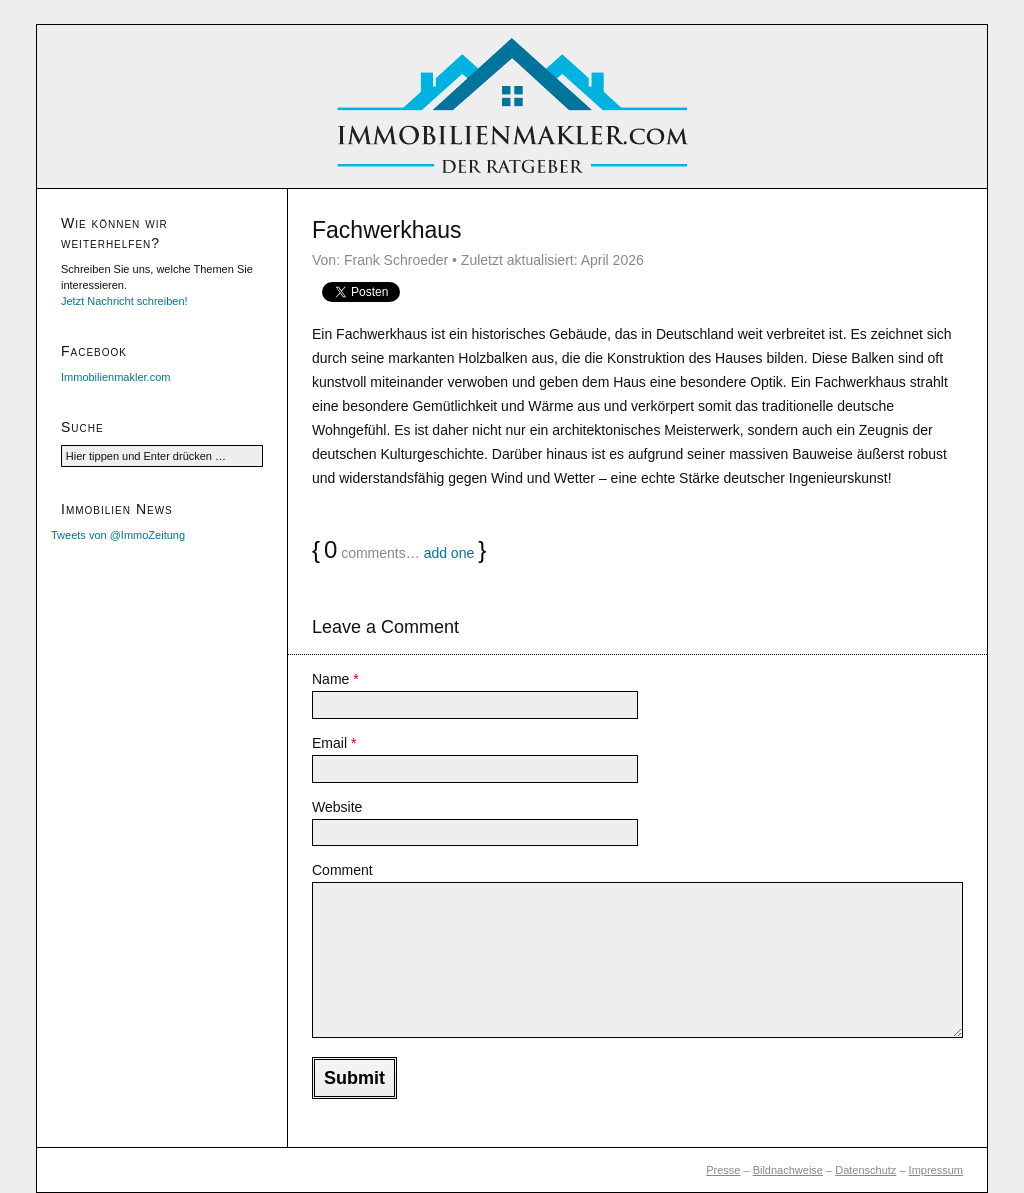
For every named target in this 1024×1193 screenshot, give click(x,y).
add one (449, 553)
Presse (723, 1170)
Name (335, 679)
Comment (342, 870)
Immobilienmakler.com (115, 377)
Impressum (936, 1170)
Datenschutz (865, 1170)
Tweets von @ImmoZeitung (118, 535)
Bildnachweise (788, 1170)
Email (334, 743)
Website (337, 807)
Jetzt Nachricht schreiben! (124, 301)
